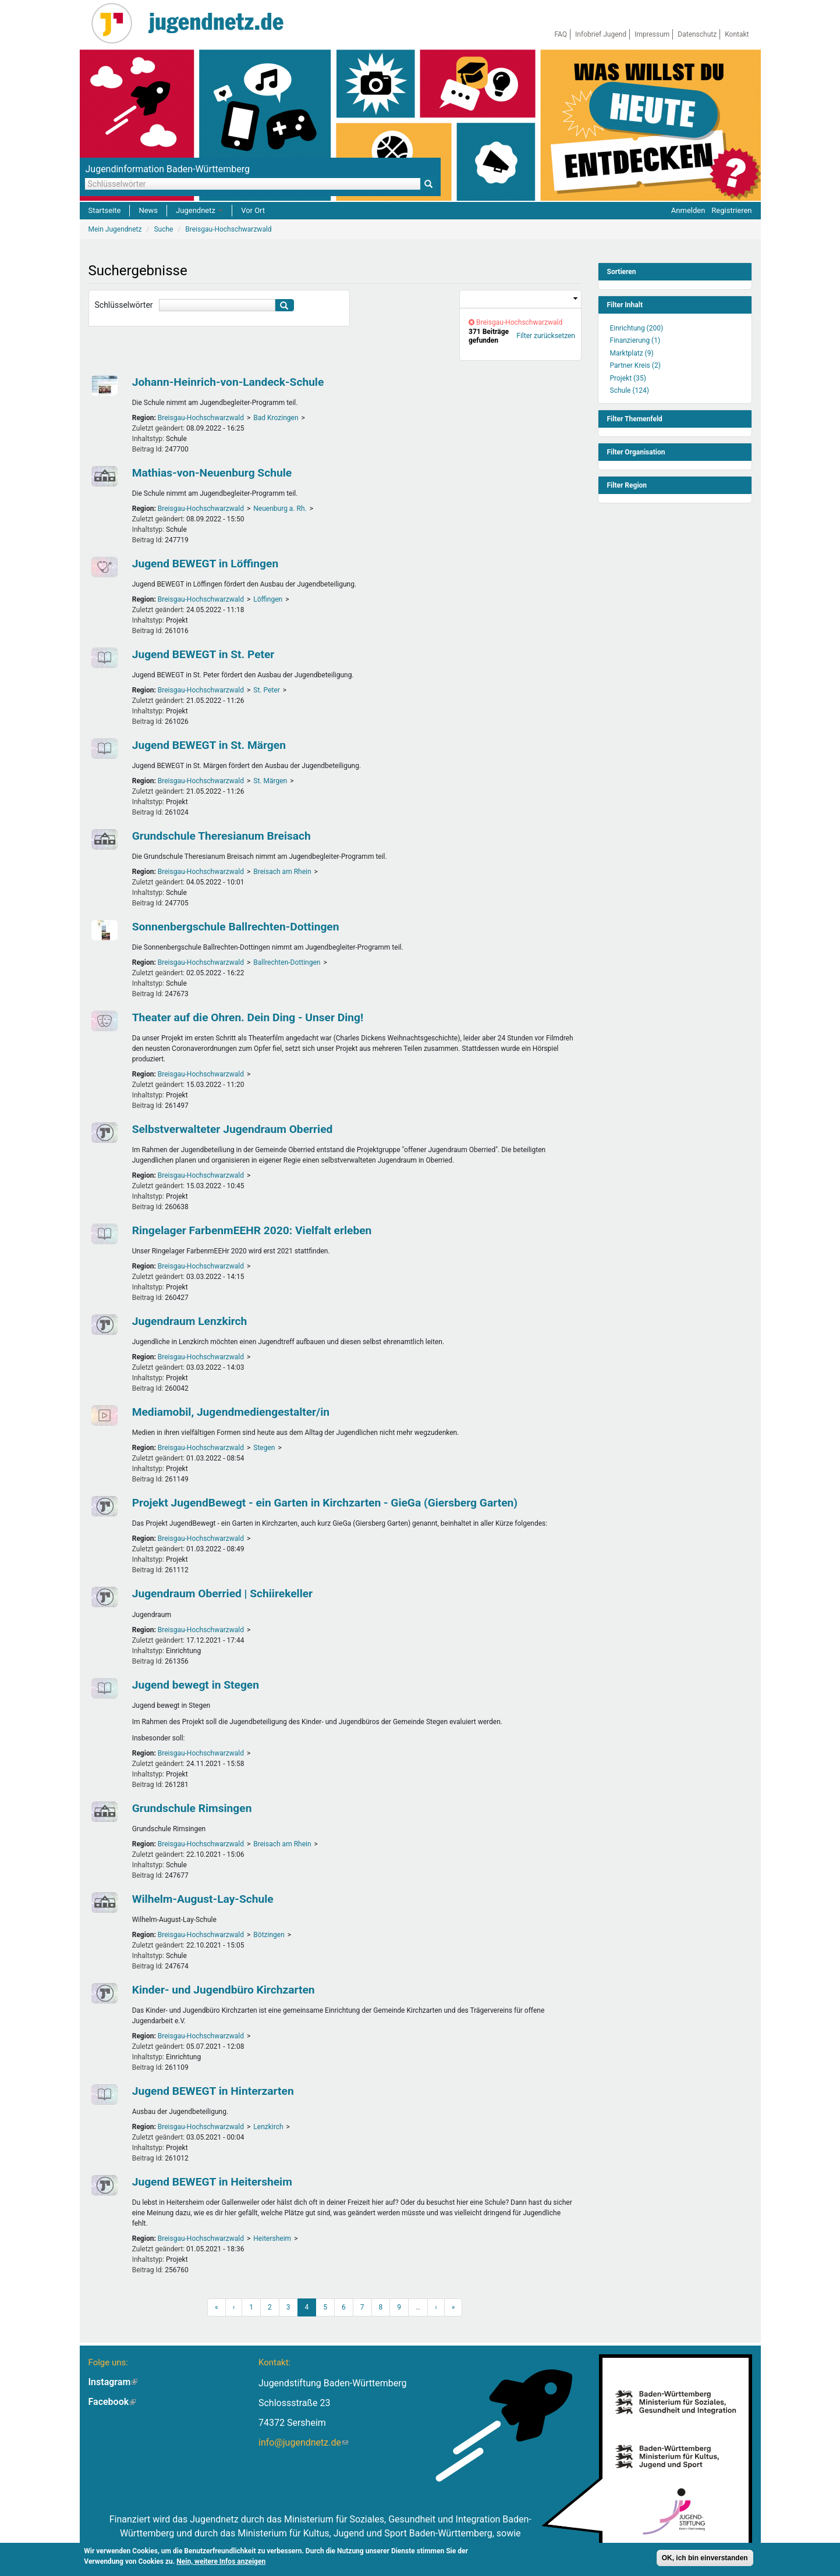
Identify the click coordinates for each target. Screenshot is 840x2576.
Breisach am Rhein (282, 872)
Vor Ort (253, 210)
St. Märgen (270, 781)
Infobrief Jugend (600, 34)
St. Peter (266, 690)
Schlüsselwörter (124, 305)
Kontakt (737, 34)
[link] (520, 299)
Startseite (104, 210)
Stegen (264, 1448)
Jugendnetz (199, 210)
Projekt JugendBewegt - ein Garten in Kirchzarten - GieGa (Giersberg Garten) (325, 1502)
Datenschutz (697, 34)
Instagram (113, 2381)
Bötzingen (268, 1935)
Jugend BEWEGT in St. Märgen (209, 745)
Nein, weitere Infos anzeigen (220, 2562)
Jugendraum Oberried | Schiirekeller (222, 1593)
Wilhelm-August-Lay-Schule (203, 1899)
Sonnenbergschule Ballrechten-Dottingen (235, 926)
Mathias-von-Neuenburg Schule (212, 472)
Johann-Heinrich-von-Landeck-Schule (228, 382)
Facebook (112, 2401)
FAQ (560, 34)
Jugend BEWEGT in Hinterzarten (213, 2091)
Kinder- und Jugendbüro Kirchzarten (223, 1989)
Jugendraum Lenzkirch (189, 1321)
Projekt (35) (628, 378)
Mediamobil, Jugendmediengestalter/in (230, 1412)
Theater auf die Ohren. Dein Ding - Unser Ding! (248, 1017)
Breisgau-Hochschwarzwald (201, 418)
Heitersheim (272, 2238)
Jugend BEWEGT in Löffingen (205, 563)
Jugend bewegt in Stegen (195, 1685)
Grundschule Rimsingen (192, 1808)
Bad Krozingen (275, 418)
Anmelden (688, 210)
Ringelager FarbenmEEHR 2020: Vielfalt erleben (252, 1230)
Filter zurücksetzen (545, 336)
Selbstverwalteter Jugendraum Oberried (232, 1129)
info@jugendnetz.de (303, 2442)
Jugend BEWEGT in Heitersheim (212, 2181)
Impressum (652, 34)
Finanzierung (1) (635, 340)
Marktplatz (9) (632, 353)
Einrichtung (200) (637, 328)
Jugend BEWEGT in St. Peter (203, 654)
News (148, 210)
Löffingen (267, 599)
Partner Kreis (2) (635, 365)
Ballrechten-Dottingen (286, 962)
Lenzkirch (268, 2127)
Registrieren (731, 210)
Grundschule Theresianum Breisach (221, 836)
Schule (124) (629, 390)
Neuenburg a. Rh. (279, 508)
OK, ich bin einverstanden (705, 2558)
